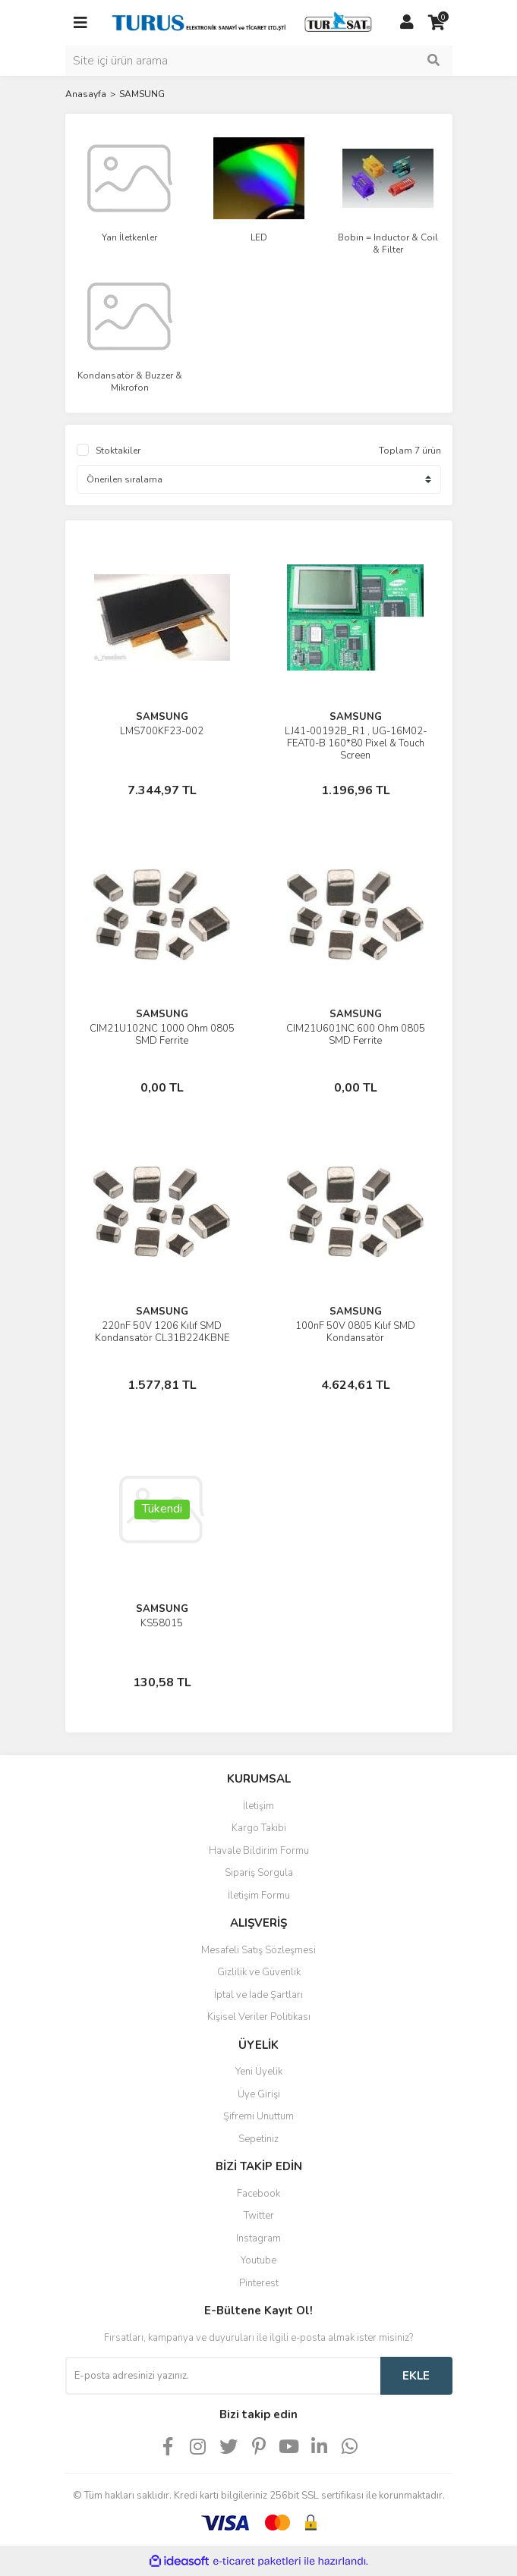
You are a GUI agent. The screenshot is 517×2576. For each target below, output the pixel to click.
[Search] (258, 61)
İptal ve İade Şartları (258, 1995)
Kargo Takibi (259, 1828)
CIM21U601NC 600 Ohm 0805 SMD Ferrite (355, 1035)
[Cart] (437, 23)
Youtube (258, 2260)
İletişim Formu (259, 1895)
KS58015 (161, 1623)
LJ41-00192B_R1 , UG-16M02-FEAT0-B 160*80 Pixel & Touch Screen (356, 743)
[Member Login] (407, 22)
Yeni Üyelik (258, 2071)
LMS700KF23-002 (161, 731)
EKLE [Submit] (416, 2375)
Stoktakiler (118, 451)
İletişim (258, 1806)
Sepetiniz (258, 2139)
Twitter (259, 2216)
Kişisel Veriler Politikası (259, 2017)
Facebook (258, 2194)
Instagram (258, 2238)
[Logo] (244, 22)
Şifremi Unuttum (258, 2116)
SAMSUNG (142, 94)
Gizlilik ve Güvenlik (259, 1972)
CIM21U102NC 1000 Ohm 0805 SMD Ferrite (162, 1035)
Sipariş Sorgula (259, 1873)
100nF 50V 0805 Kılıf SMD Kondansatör (355, 1332)
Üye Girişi (259, 2094)
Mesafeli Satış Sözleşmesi (258, 1950)
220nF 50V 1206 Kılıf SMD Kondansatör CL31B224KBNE (162, 1332)
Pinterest (259, 2283)
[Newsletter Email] (222, 2376)
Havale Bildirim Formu (259, 1851)
